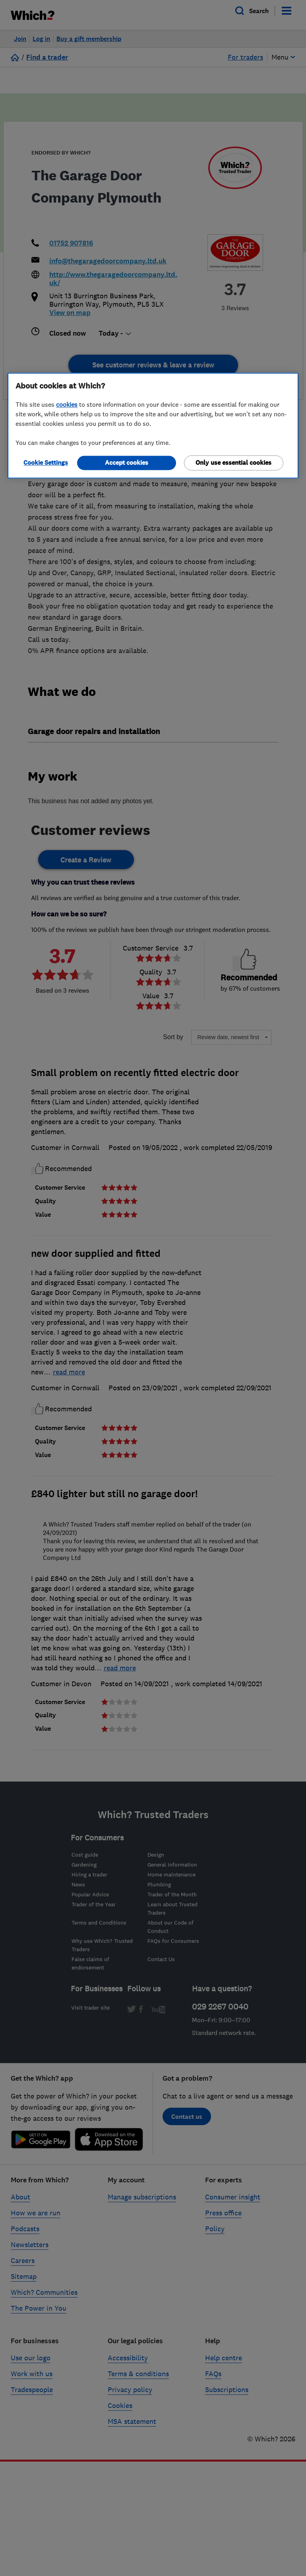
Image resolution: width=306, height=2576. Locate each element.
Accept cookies (126, 462)
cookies (66, 404)
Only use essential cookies (233, 462)
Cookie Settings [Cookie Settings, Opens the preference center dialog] (45, 462)
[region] (153, 425)
